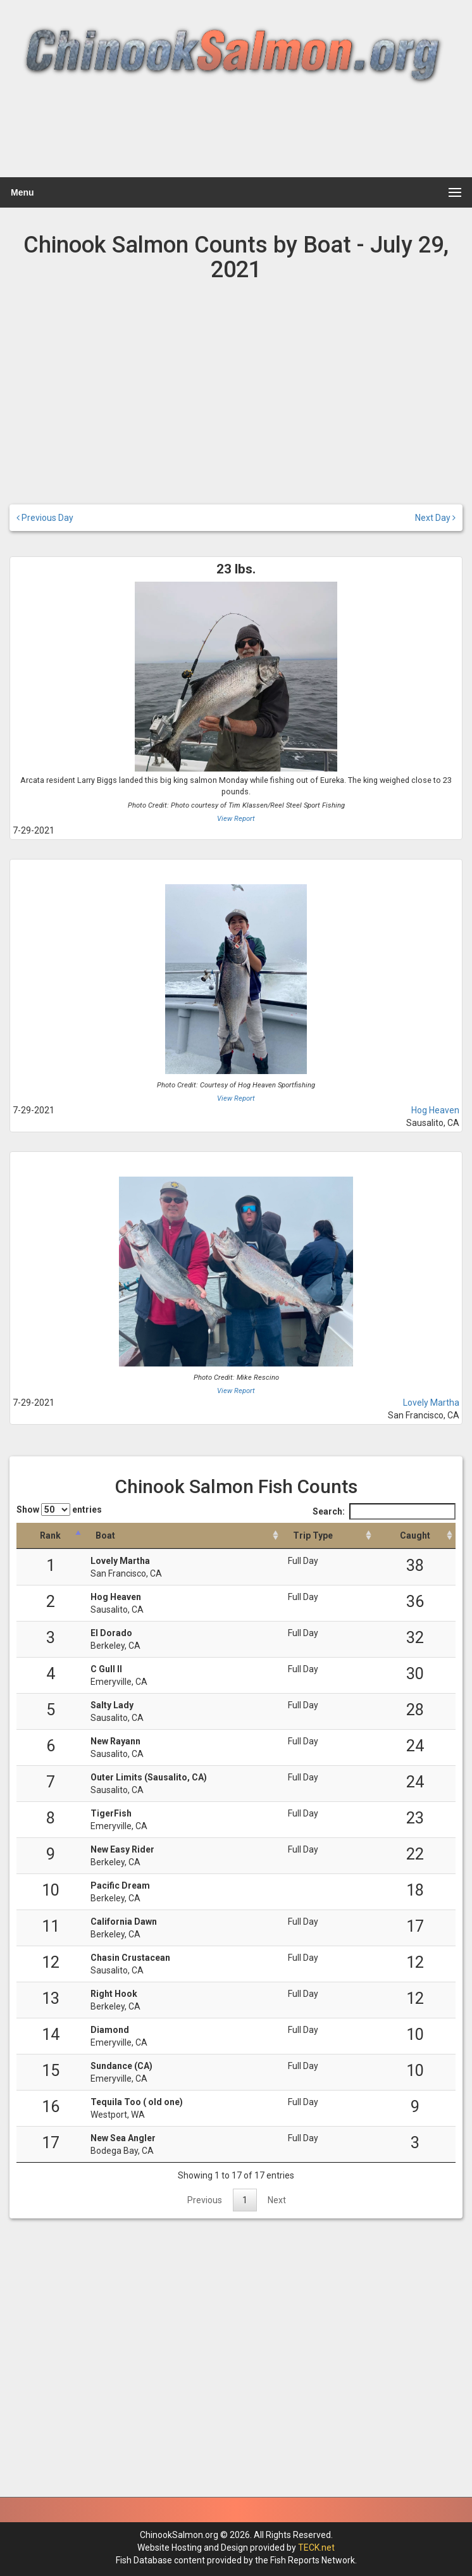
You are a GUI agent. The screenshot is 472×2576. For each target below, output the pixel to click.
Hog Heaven (435, 1110)
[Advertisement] (234, 138)
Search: (384, 1511)
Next (277, 2200)
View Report (236, 819)
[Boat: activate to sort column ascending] (183, 1536)
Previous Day (44, 518)
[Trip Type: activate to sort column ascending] (328, 1536)
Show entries (59, 1509)
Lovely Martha (431, 1402)
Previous (204, 2200)
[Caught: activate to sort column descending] (415, 1536)
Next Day (435, 518)
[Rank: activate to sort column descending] (50, 1536)
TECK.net (316, 2547)
